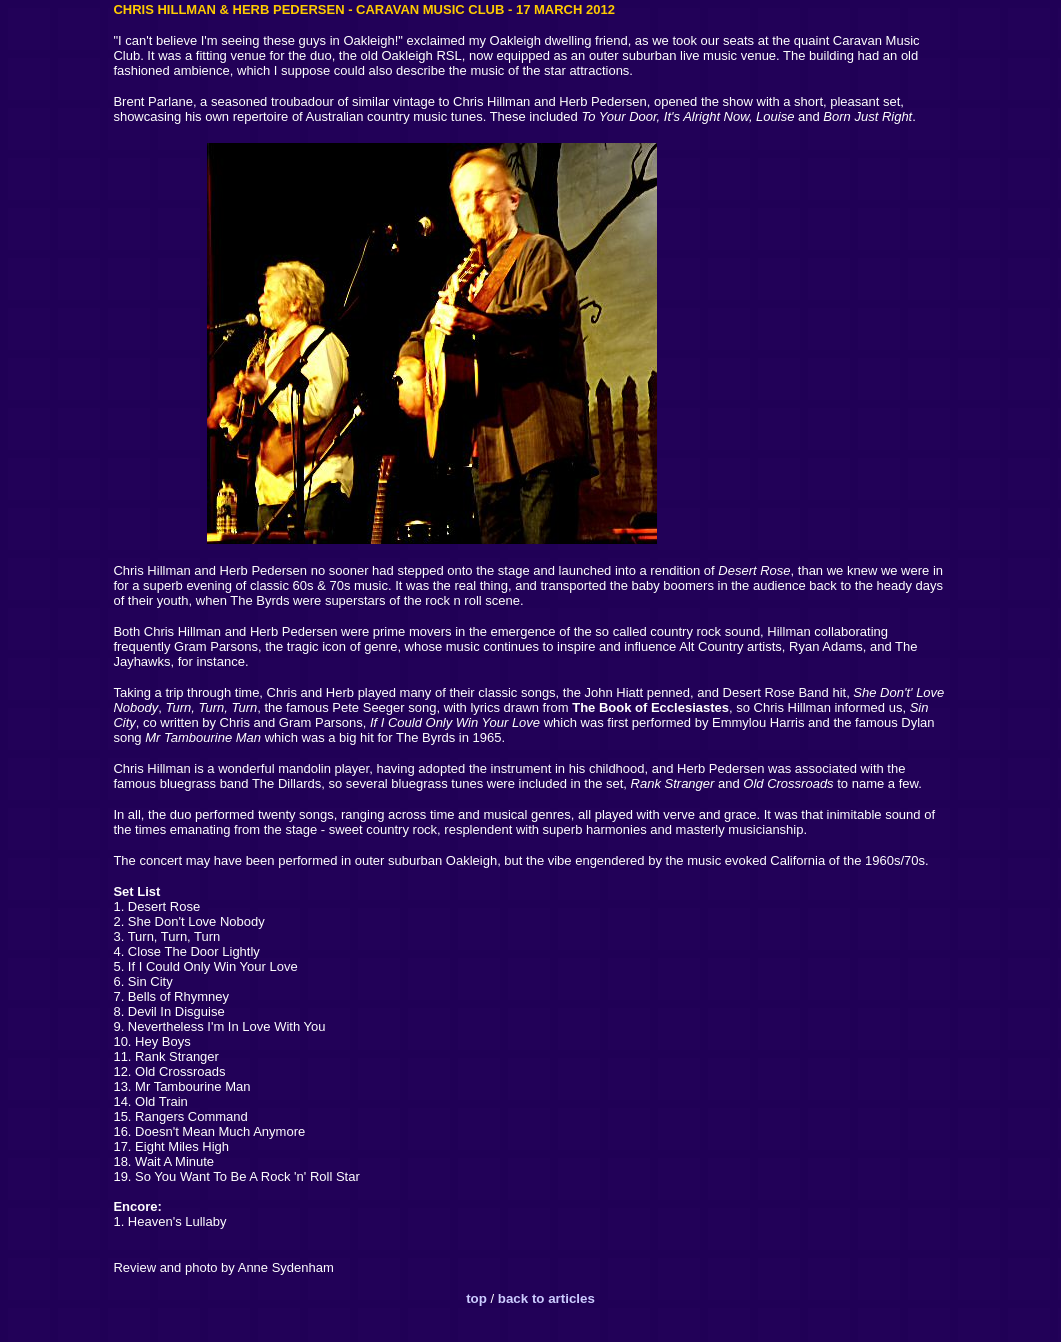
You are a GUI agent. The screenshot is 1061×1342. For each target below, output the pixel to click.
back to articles (546, 1298)
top (478, 1298)
